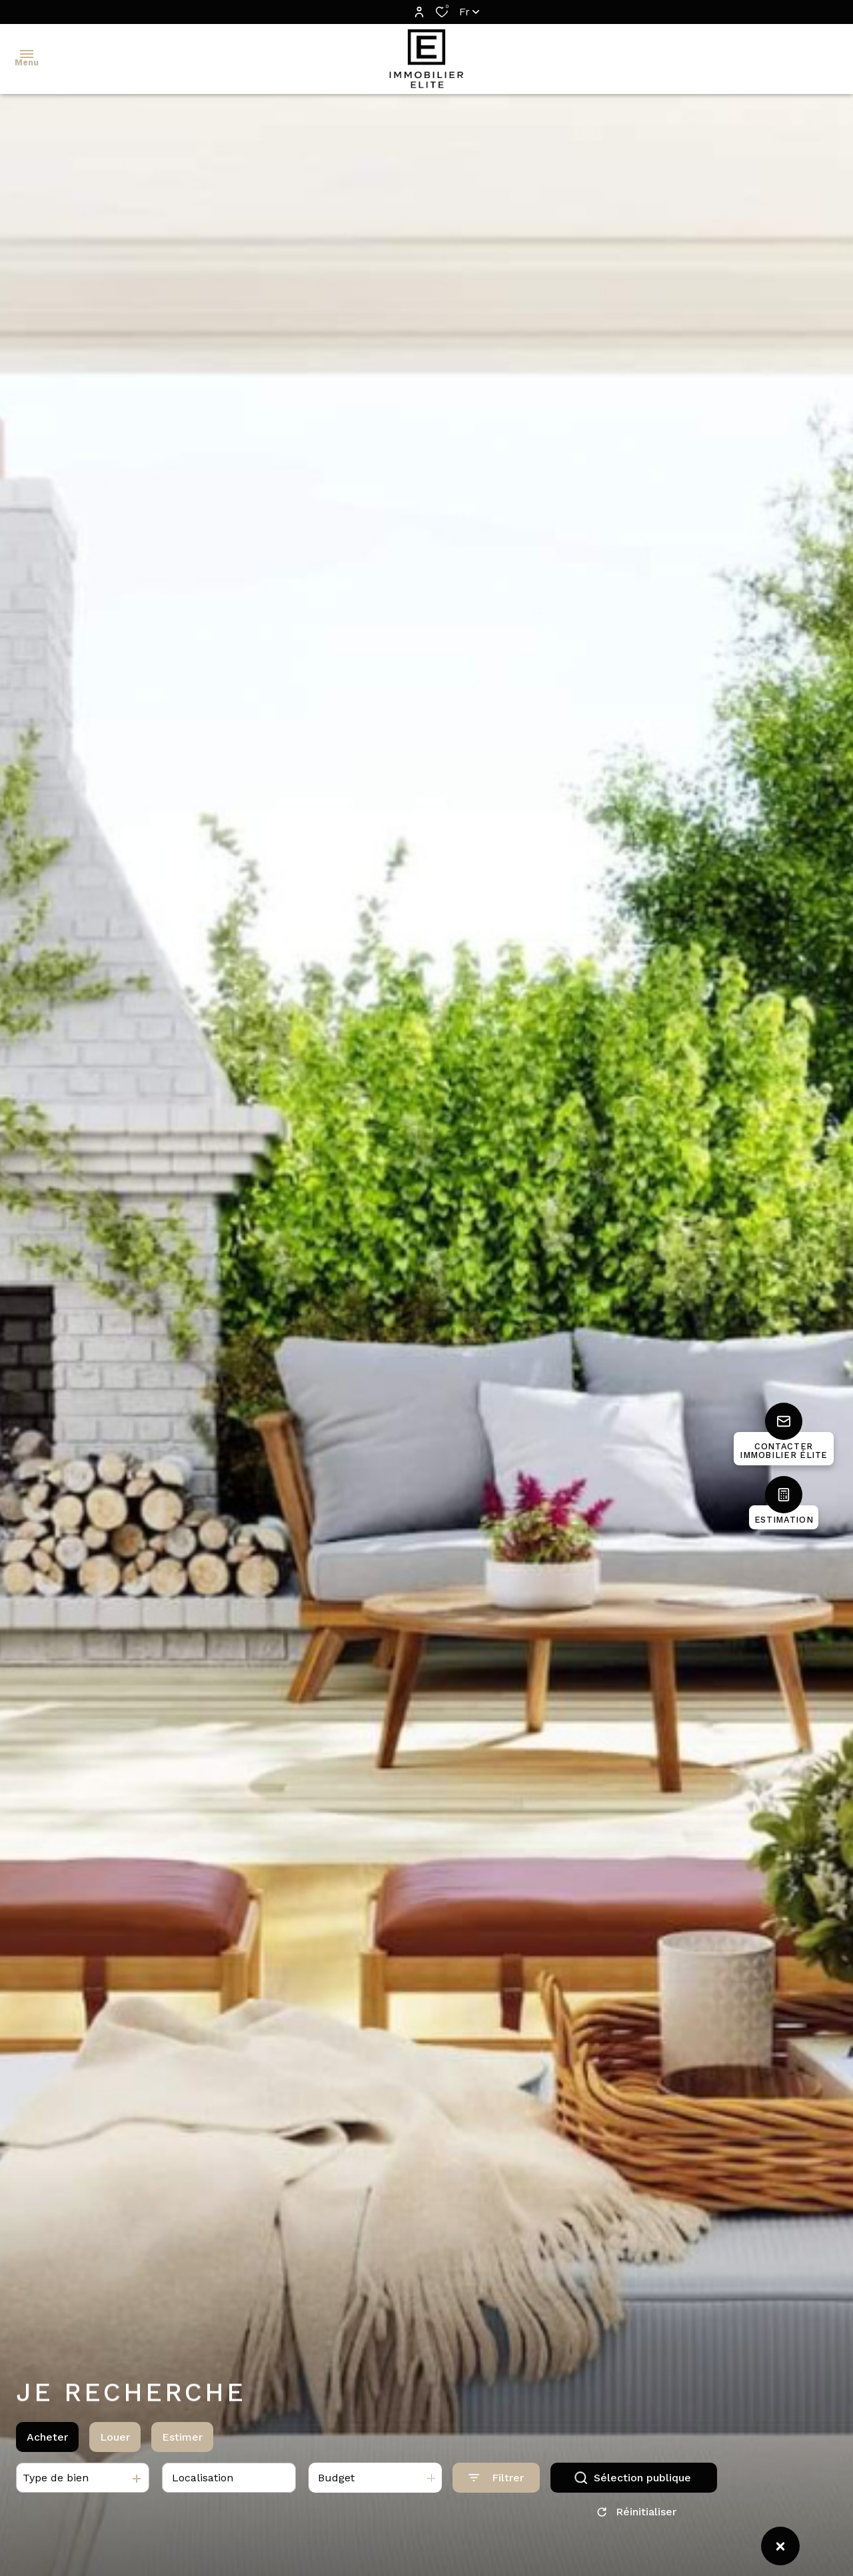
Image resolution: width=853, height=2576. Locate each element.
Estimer (182, 2439)
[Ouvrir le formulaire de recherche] (496, 2480)
